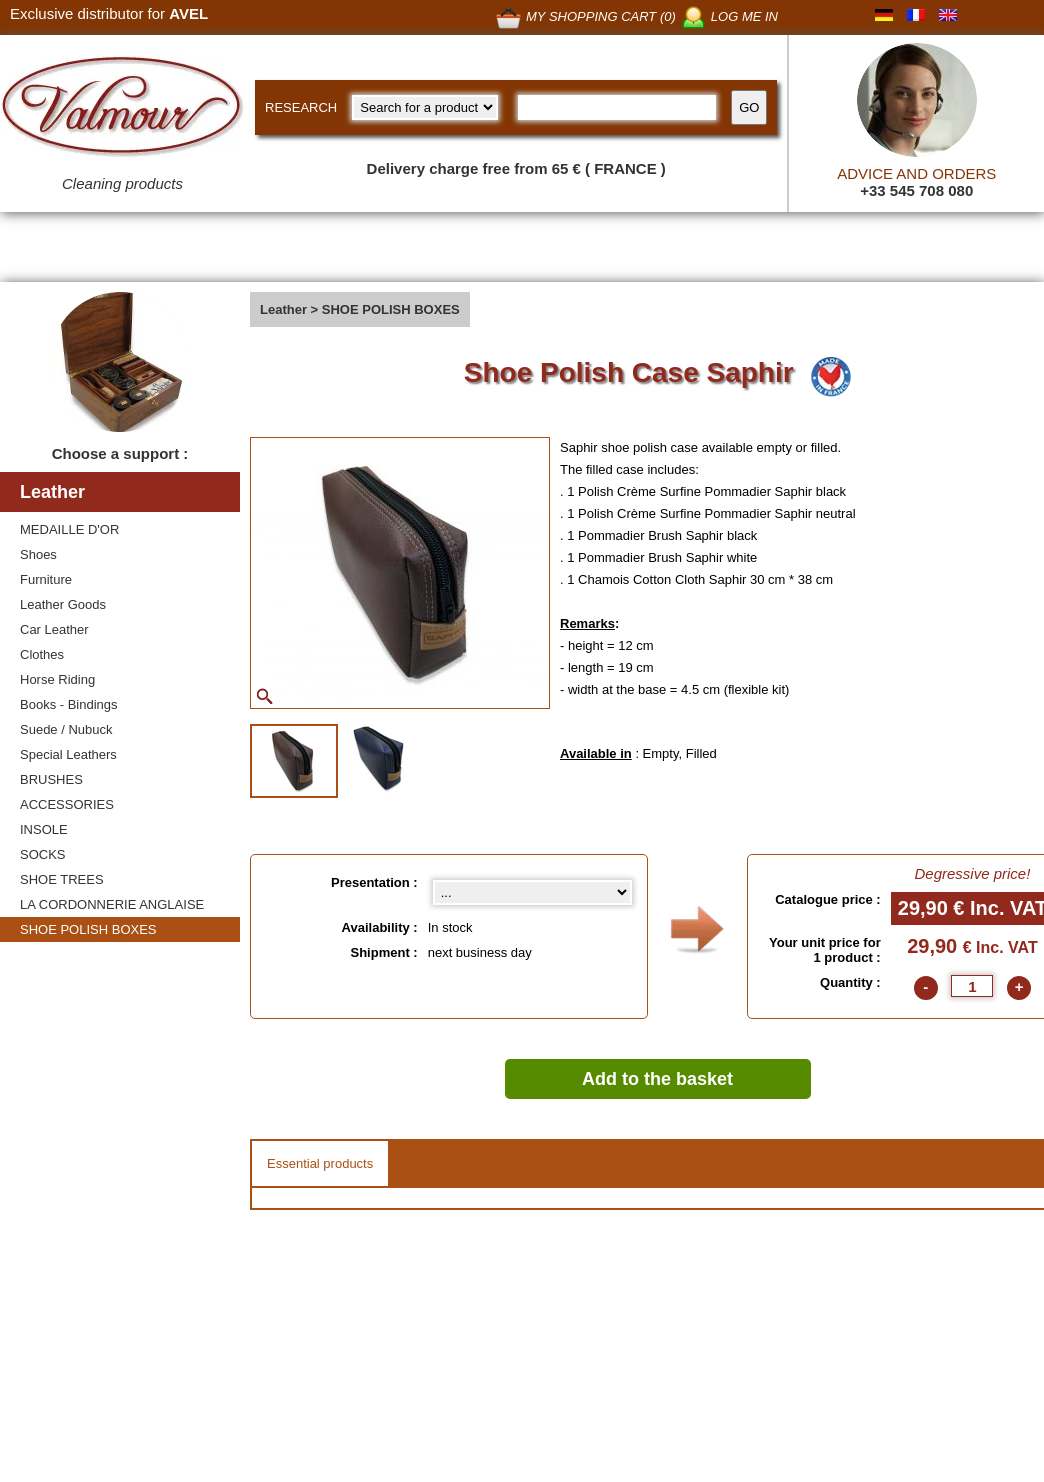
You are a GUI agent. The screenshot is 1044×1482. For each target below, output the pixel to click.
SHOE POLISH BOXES (88, 929)
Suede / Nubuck (66, 729)
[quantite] (972, 986)
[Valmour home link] (122, 110)
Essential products (320, 1163)
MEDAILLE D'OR (69, 529)
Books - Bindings (69, 704)
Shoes (38, 554)
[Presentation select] (532, 892)
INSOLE (44, 829)
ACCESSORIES (67, 804)
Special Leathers (68, 754)
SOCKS (43, 854)
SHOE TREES (62, 879)
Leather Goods (63, 604)
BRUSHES (51, 779)
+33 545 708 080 (916, 190)
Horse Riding (57, 679)
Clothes (42, 654)
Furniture (46, 579)
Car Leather (54, 629)
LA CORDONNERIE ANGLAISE (112, 904)
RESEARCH (301, 107)
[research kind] (425, 107)
